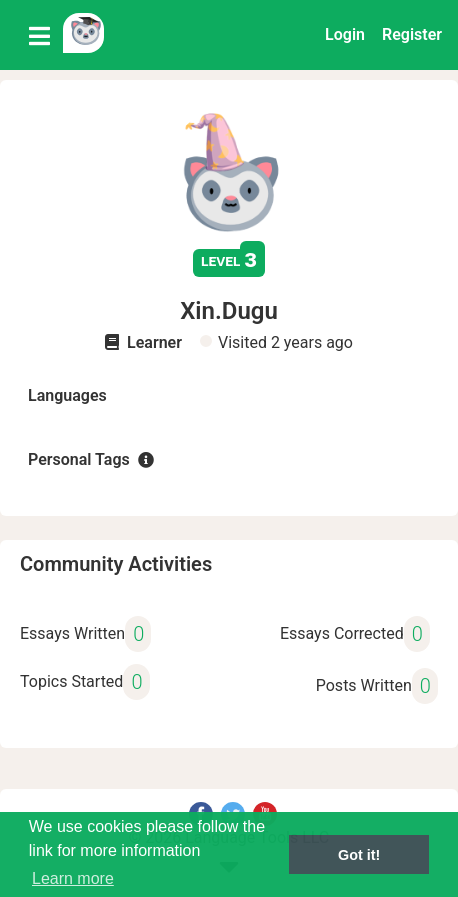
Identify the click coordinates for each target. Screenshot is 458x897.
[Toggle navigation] (39, 35)
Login (345, 34)
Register (412, 34)
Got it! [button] (359, 855)
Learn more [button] (73, 878)
